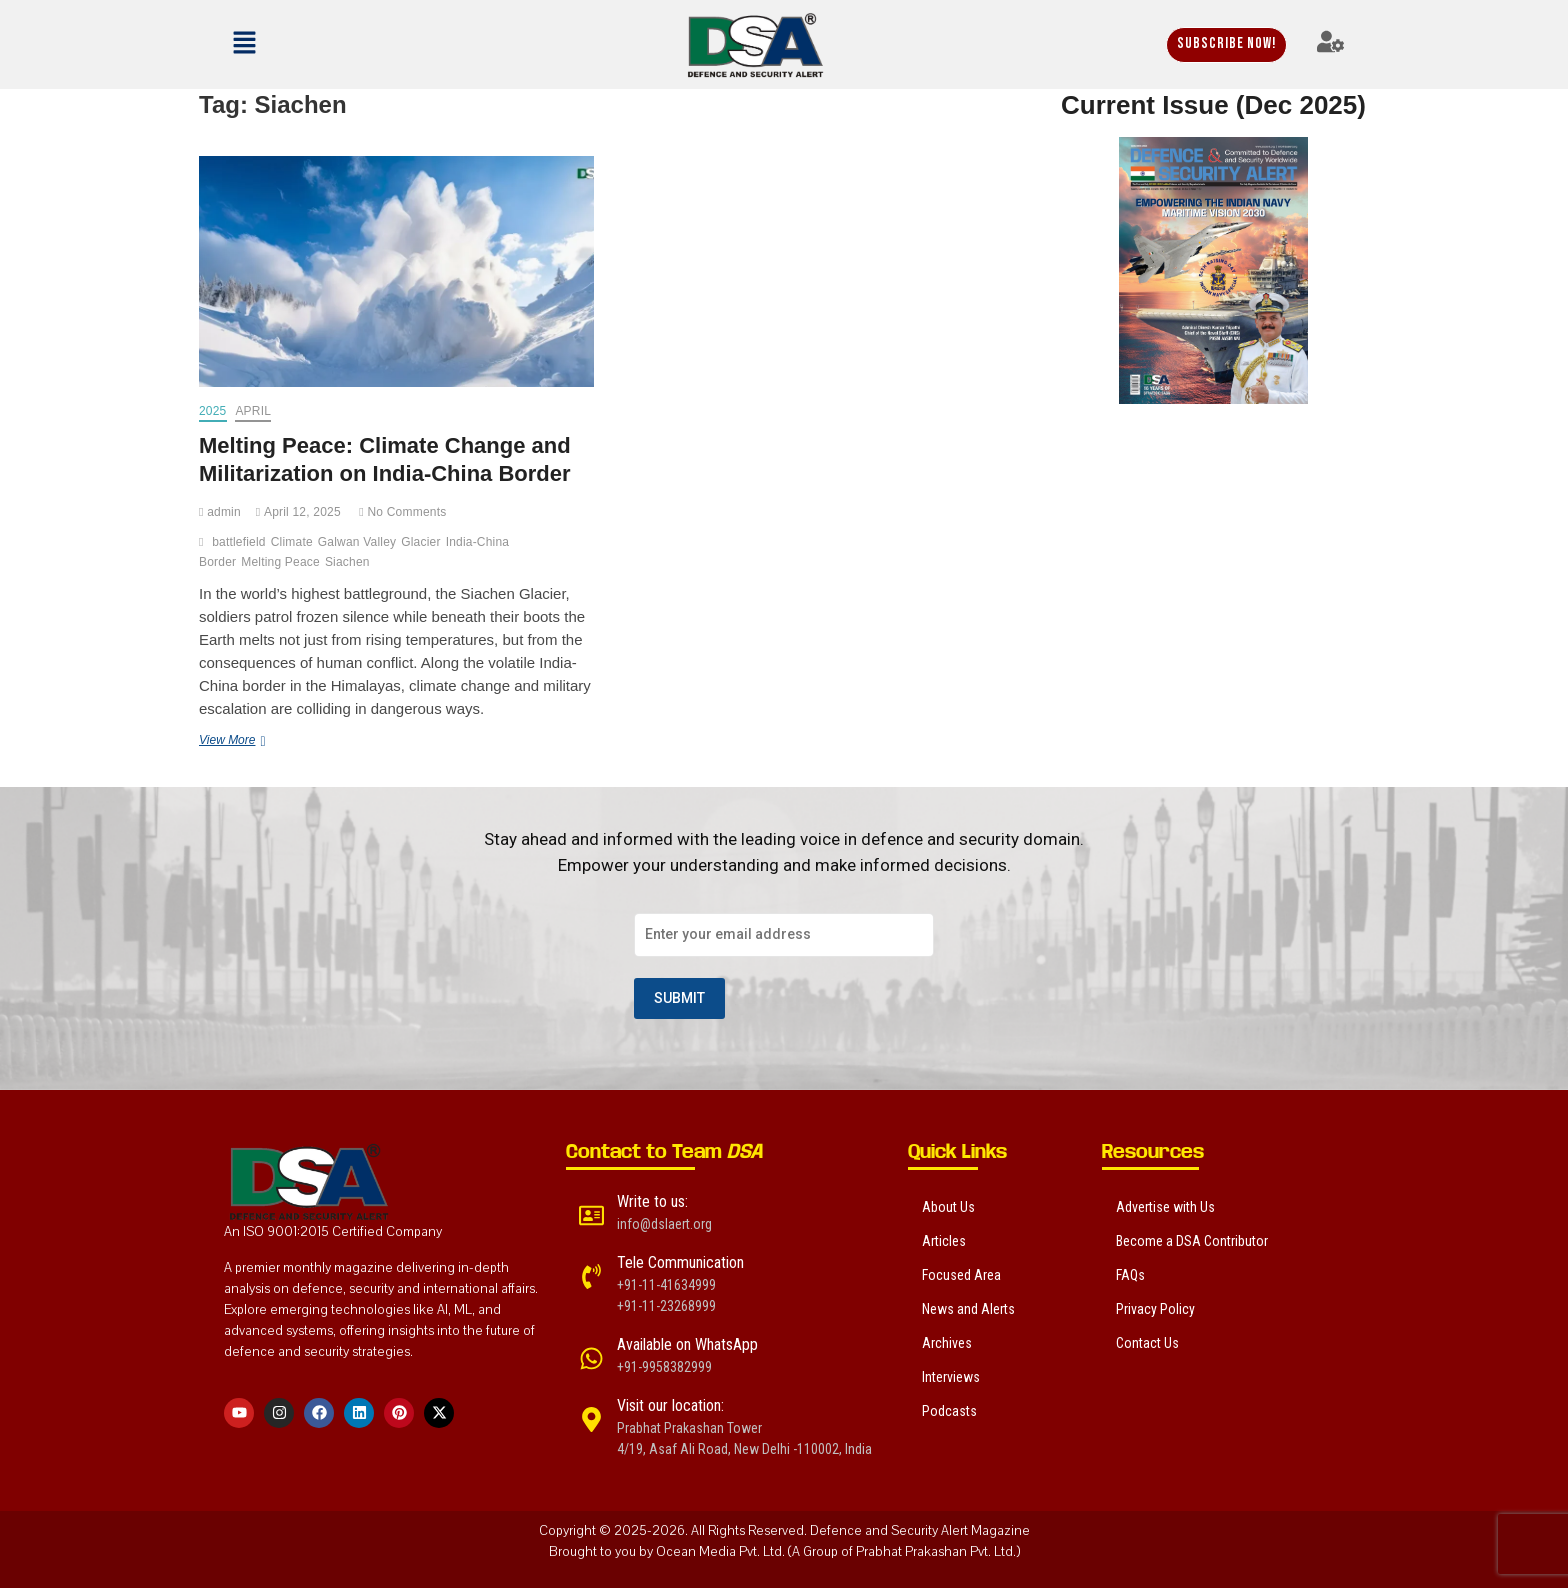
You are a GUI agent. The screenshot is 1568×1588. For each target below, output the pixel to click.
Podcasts (949, 1411)
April (253, 411)
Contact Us (1147, 1343)
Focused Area (961, 1275)
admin (220, 512)
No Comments (402, 512)
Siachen (347, 562)
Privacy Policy (1155, 1309)
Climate (292, 542)
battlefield (239, 542)
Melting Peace (280, 562)
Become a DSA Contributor (1192, 1241)
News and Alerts (968, 1309)
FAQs (1130, 1275)
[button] (299, 44)
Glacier (420, 542)
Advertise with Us (1165, 1207)
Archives (947, 1343)
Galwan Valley (357, 542)
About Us (948, 1207)
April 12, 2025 (298, 512)
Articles (944, 1241)
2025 (213, 411)
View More (260, 739)
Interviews (951, 1377)
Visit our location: (670, 1405)
